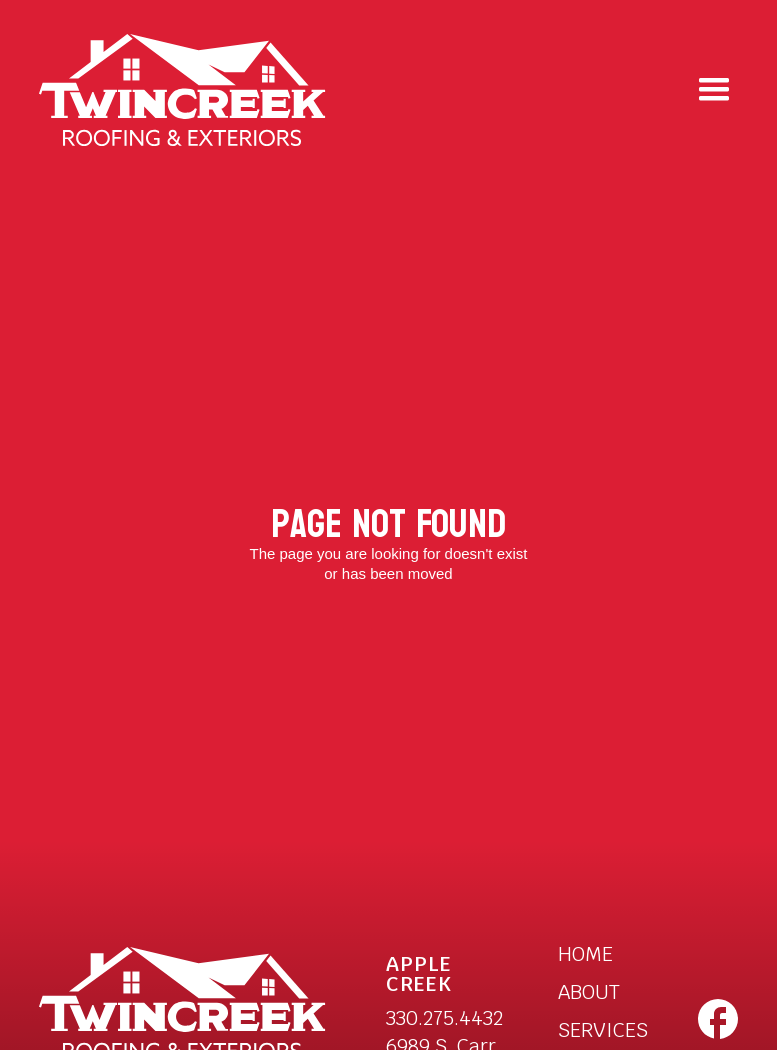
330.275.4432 (444, 1018)
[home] (182, 90)
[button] (714, 90)
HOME (585, 954)
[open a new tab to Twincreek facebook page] (718, 1019)
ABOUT (589, 992)
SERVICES (603, 1030)
